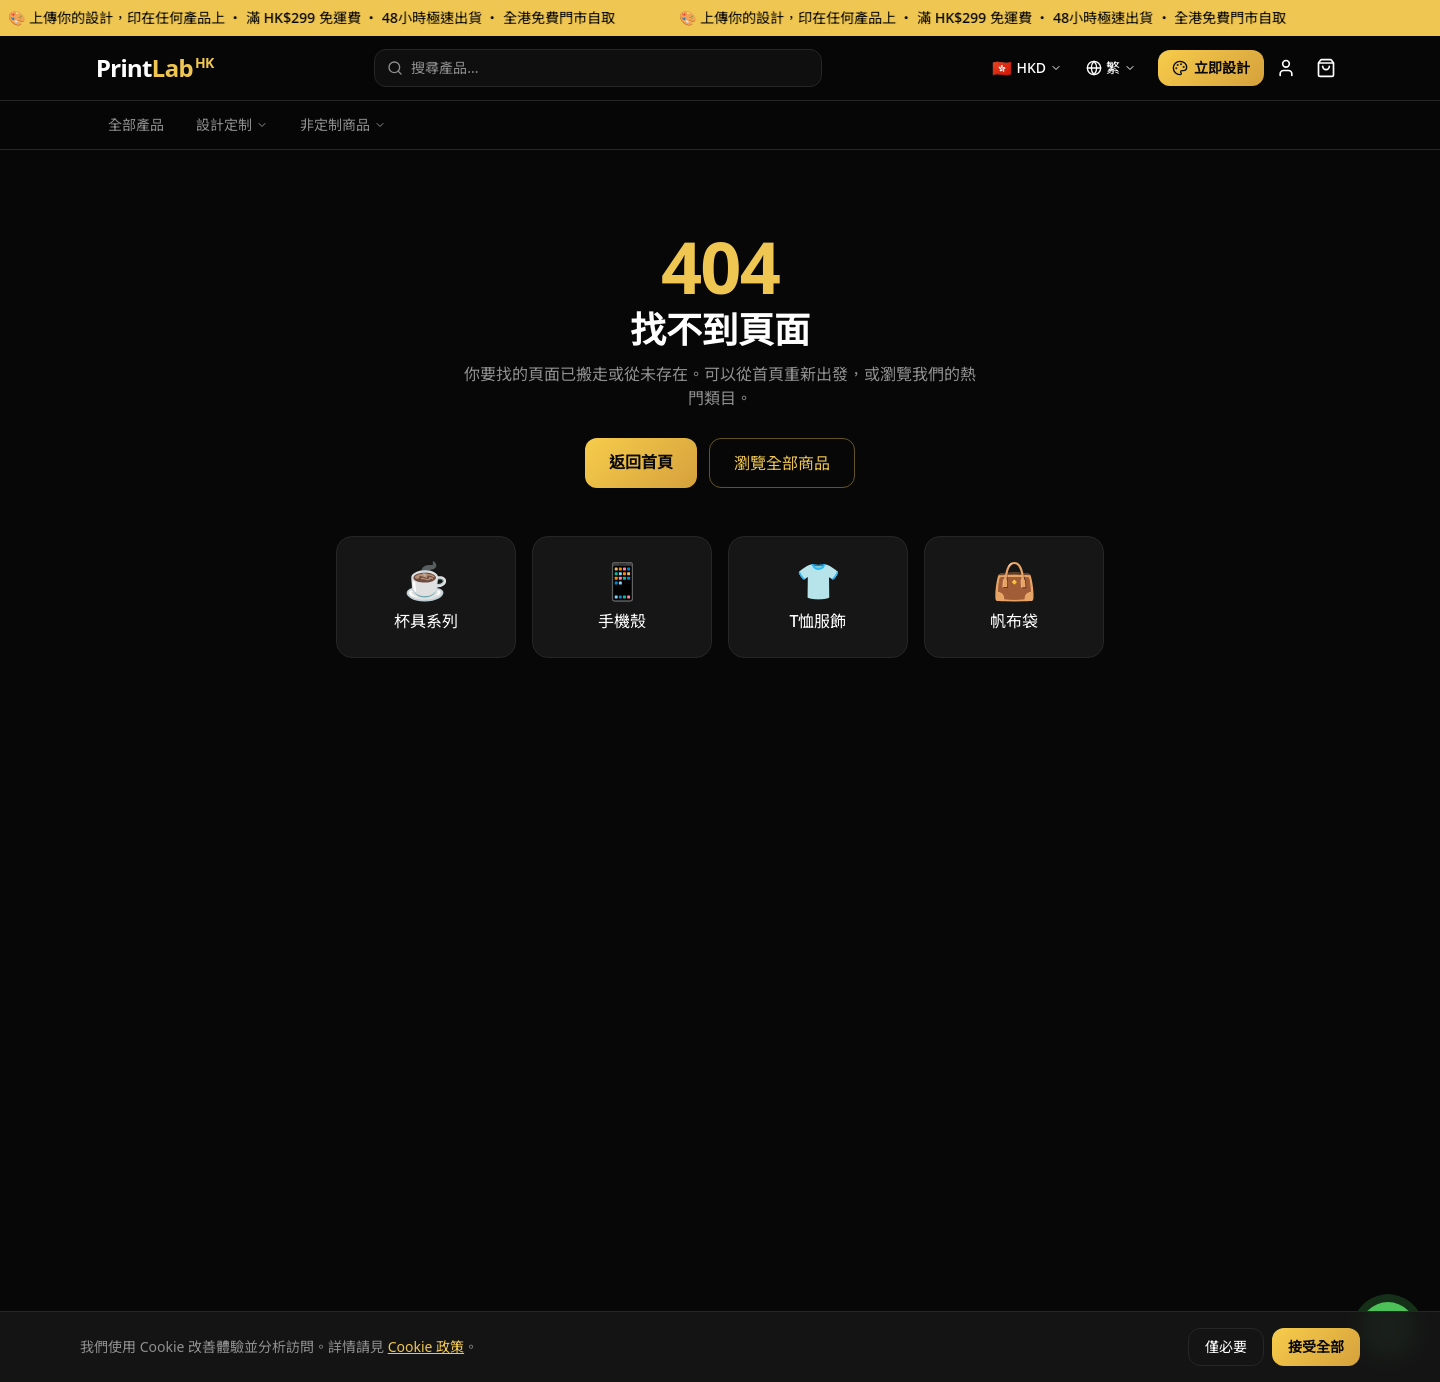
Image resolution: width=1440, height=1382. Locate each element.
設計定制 (232, 124)
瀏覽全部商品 (782, 463)
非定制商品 (343, 124)
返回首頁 (641, 462)
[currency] (1027, 68)
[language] (1111, 68)
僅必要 (1226, 1346)
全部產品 (136, 124)
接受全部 (1316, 1346)
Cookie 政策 (426, 1346)
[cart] (1326, 68)
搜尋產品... (432, 67)
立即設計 (1211, 67)
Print (155, 68)
